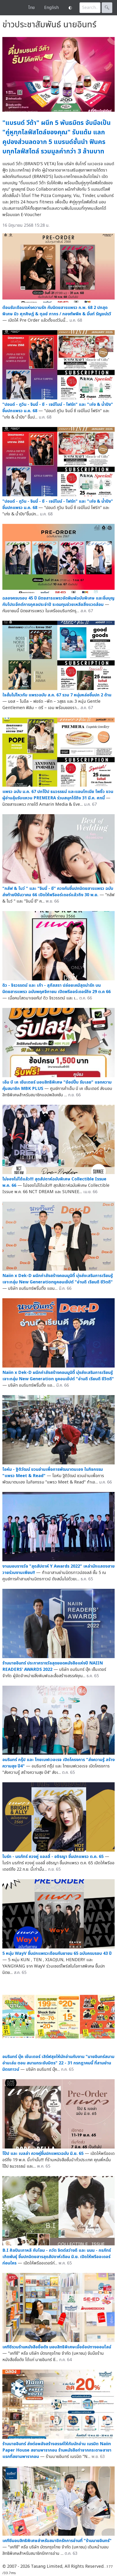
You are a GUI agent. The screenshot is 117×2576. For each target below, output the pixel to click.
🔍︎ (107, 7)
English (51, 7)
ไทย (31, 7)
